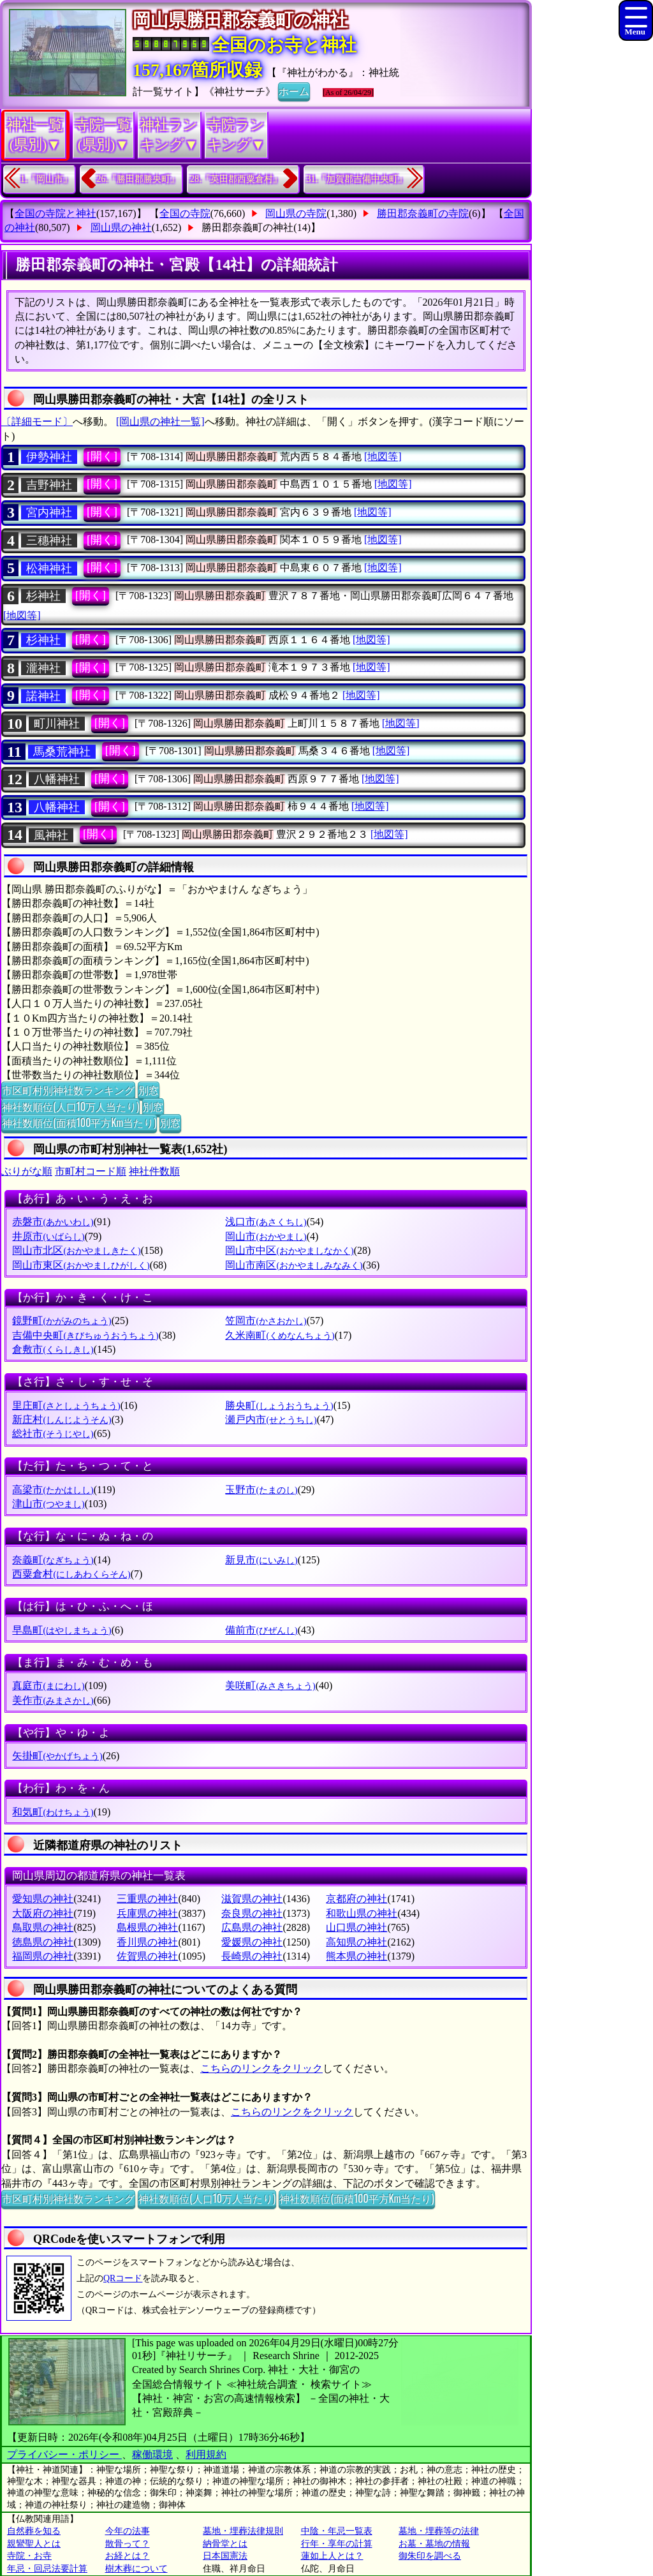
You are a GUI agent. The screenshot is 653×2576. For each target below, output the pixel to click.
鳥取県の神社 (42, 1927)
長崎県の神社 (251, 1956)
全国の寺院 (184, 213)
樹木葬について (136, 2568)
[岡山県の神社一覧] (160, 421)
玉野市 (261, 1489)
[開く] (102, 456)
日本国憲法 (225, 2556)
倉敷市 (52, 1349)
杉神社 (43, 596)
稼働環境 (152, 2454)
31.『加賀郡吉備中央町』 (357, 179)
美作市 (52, 1700)
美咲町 (270, 1685)
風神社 (51, 835)
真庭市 (48, 1685)
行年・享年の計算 (336, 2544)
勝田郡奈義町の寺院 (423, 213)
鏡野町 (61, 1320)
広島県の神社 (251, 1927)
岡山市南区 (293, 1265)
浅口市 (265, 1221)
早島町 (61, 1630)
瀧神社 (43, 668)
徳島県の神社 (42, 1942)
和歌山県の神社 (361, 1913)
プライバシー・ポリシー (64, 2454)
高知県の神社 (356, 1942)
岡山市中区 (289, 1250)
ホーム (294, 90)
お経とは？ (127, 2556)
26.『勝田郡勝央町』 (138, 179)
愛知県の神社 (42, 1898)
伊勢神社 (49, 456)
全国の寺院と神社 (55, 213)
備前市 (261, 1630)
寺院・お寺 (29, 2556)
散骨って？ (127, 2544)
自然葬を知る (34, 2531)
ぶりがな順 (26, 1171)
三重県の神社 (147, 1898)
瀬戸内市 (270, 1419)
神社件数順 (154, 1171)
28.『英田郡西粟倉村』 (236, 179)
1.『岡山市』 (46, 179)
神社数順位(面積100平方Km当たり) (79, 1122)
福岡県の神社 (42, 1956)
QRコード (122, 2278)
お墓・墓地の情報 (434, 2544)
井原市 (48, 1236)
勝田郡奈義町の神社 (247, 227)
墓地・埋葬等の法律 (439, 2531)
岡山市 (265, 1236)
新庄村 (61, 1419)
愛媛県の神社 (251, 1942)
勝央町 (279, 1405)
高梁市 (52, 1489)
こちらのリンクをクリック (261, 2068)
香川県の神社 (147, 1942)
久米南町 (279, 1335)
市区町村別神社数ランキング (68, 1090)
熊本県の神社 (356, 1956)
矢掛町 (57, 1755)
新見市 (261, 1559)
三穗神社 (49, 540)
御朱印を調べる (430, 2556)
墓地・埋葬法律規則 (243, 2531)
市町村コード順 (90, 1171)
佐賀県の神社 (147, 1956)
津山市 (48, 1503)
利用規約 (206, 2454)
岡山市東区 (80, 1265)
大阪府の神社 (42, 1913)
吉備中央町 (85, 1335)
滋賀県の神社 (251, 1898)
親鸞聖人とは (34, 2544)
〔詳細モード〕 (37, 421)
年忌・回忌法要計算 (47, 2568)
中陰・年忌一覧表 (336, 2531)
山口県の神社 (356, 1927)
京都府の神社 (356, 1898)
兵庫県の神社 (147, 1913)
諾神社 (43, 696)
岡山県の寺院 (295, 213)
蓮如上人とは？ (332, 2556)
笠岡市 (265, 1320)
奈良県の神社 (251, 1913)
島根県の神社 (147, 1927)
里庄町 (66, 1405)
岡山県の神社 (121, 227)
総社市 (52, 1433)
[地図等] (383, 456)
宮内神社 (49, 512)
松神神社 (49, 568)
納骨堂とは (225, 2544)
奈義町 (52, 1559)
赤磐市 (52, 1221)
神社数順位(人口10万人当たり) (70, 1106)
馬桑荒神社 (62, 751)
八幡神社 (57, 779)
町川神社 (57, 723)
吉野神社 (49, 485)
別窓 (148, 1090)
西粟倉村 (71, 1573)
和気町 (52, 1811)
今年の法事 (127, 2531)
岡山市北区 (76, 1250)
